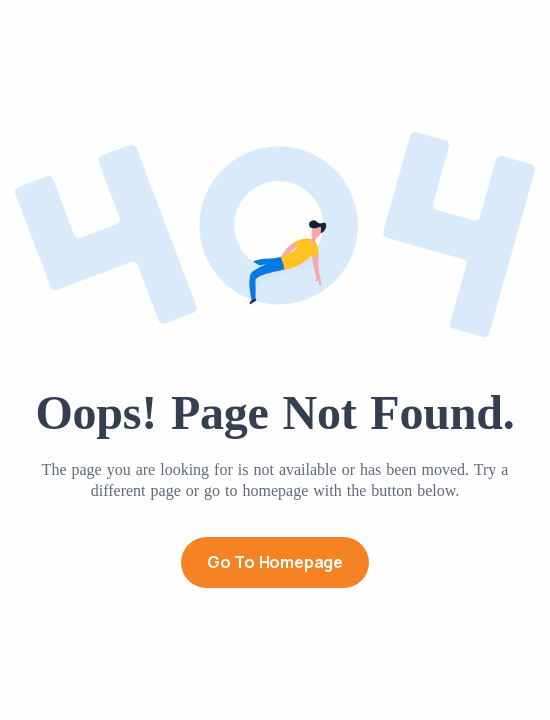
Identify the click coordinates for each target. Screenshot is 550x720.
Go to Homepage (275, 562)
